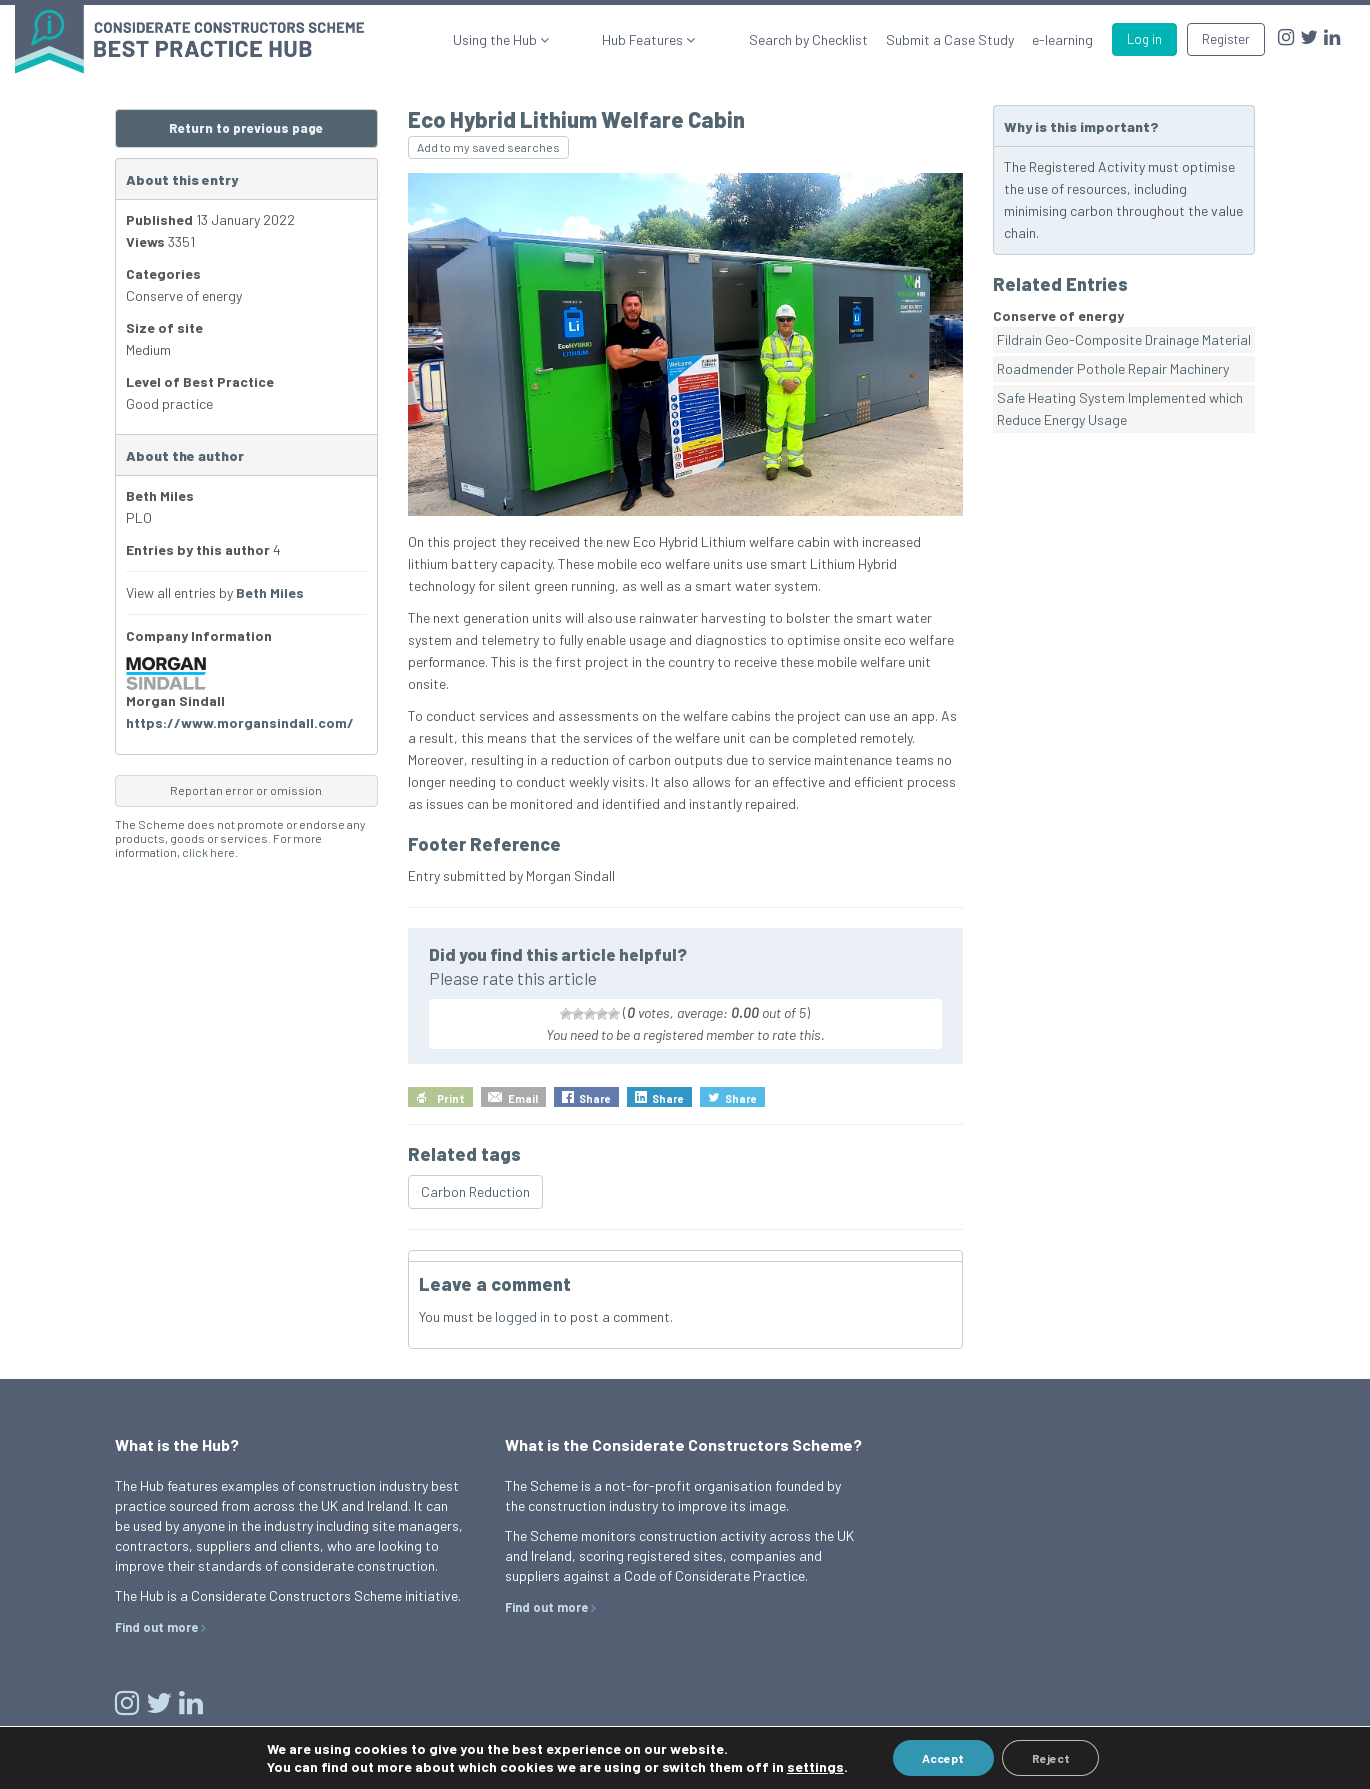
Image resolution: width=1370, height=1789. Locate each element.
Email (523, 1098)
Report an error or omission (246, 790)
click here (208, 852)
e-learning (1062, 39)
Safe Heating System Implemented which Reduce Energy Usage (1120, 408)
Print (451, 1098)
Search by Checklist (808, 39)
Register (1226, 39)
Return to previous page (246, 128)
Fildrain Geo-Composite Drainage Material (1124, 339)
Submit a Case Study (950, 39)
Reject (1051, 1758)
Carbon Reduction (475, 1191)
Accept (943, 1758)
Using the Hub (567, 39)
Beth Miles (270, 592)
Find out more (156, 1627)
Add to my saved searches (488, 147)
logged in (522, 1316)
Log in (1144, 39)
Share (595, 1098)
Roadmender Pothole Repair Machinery (1113, 368)
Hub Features (680, 39)
